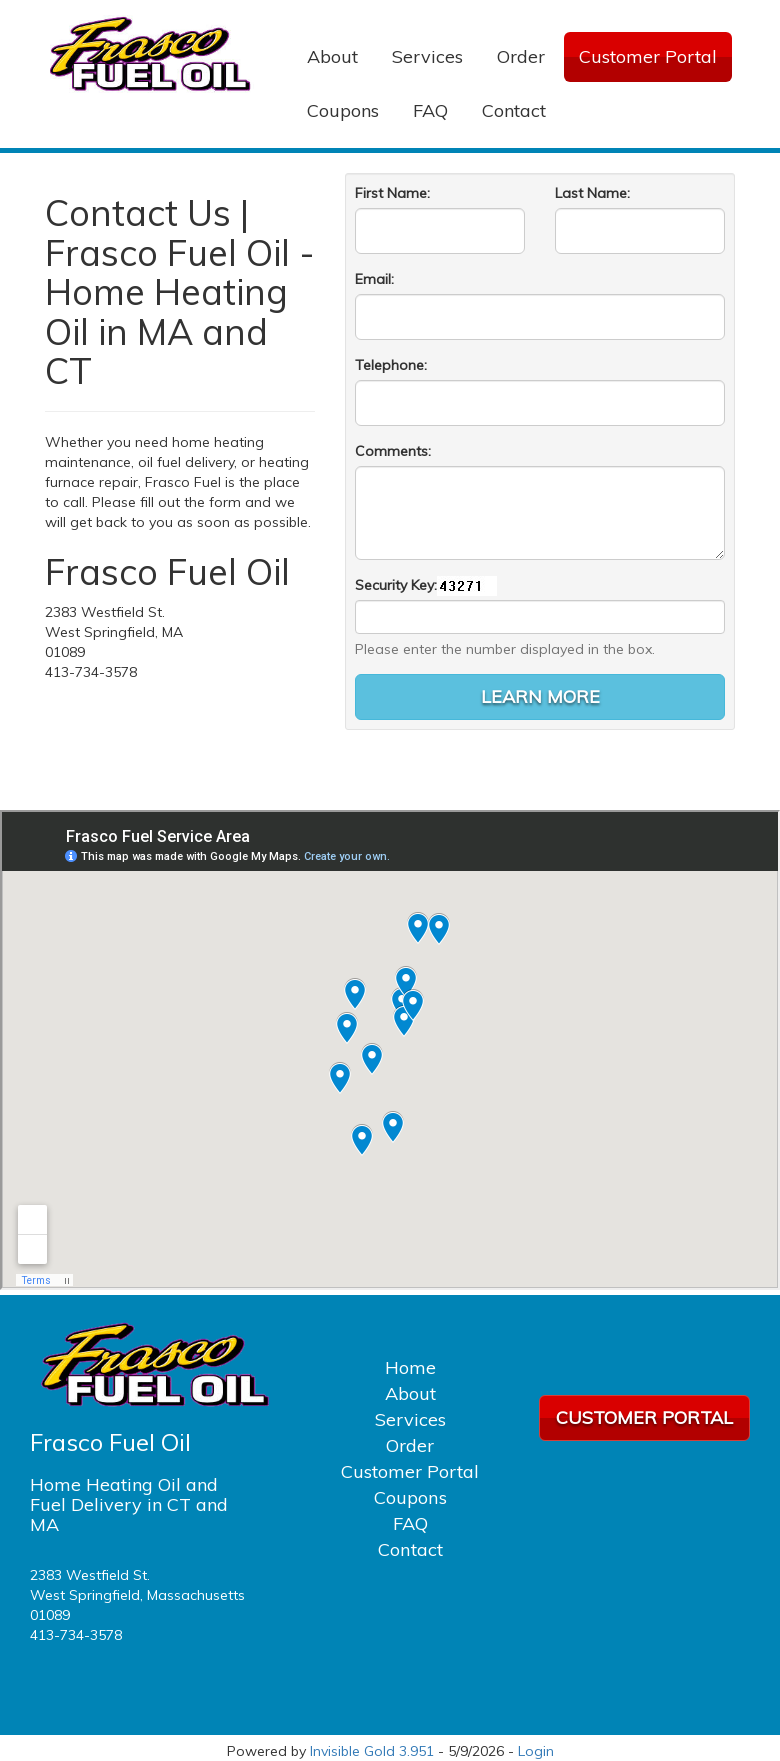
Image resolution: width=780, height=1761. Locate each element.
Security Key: (396, 585)
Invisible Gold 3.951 (374, 1751)
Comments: (393, 451)
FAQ (430, 110)
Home (410, 1367)
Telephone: (391, 365)
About (332, 56)
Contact (514, 110)
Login (536, 1751)
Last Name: (592, 193)
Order (521, 56)
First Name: (392, 193)
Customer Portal (648, 56)
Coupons (343, 110)
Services (427, 56)
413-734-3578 (76, 1635)
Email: (374, 279)
